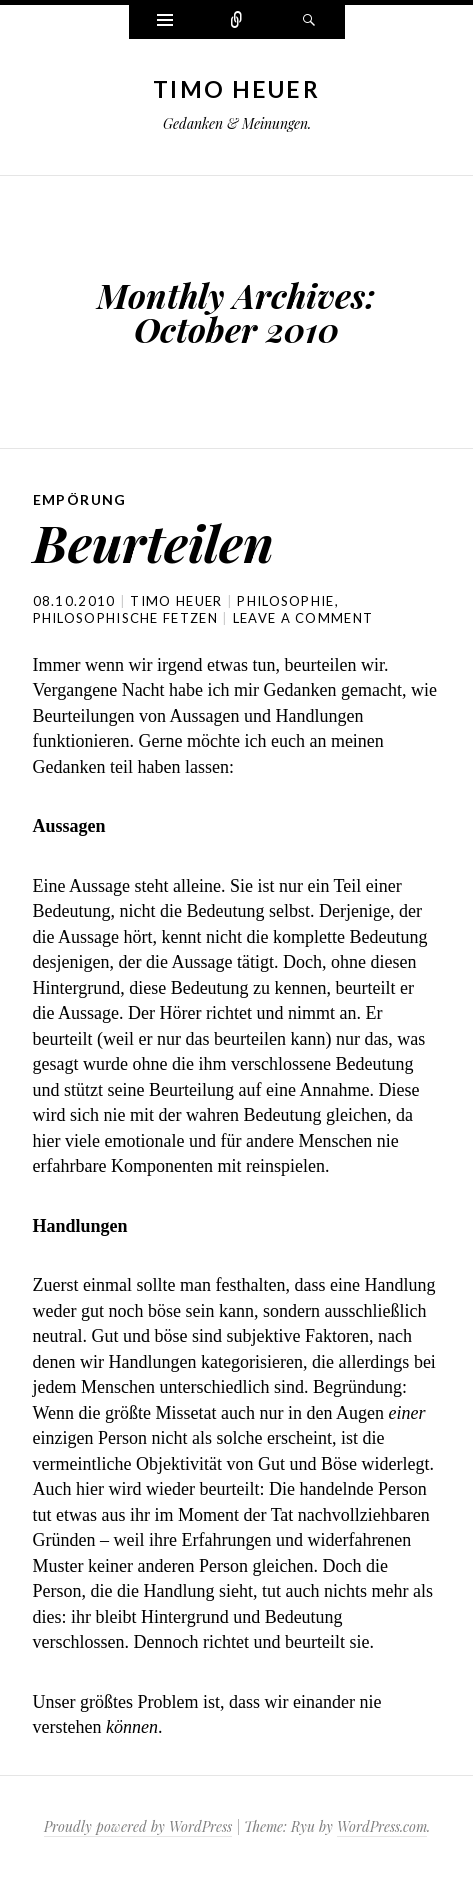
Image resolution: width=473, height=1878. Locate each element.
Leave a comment (303, 618)
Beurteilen (153, 542)
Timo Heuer (236, 89)
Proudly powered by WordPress (138, 1826)
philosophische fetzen (125, 618)
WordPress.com (382, 1826)
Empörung (80, 499)
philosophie (285, 601)
